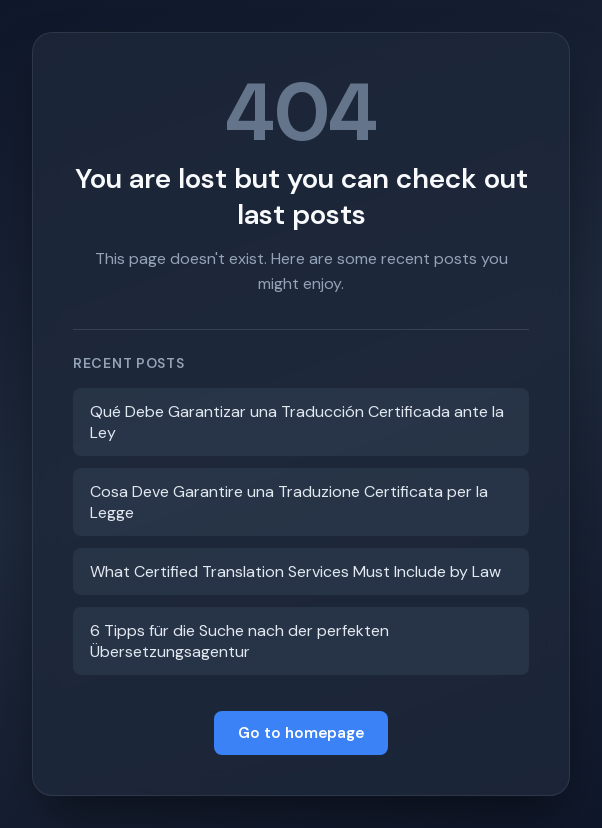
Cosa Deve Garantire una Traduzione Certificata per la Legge (289, 502)
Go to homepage (301, 733)
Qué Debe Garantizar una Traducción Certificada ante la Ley (297, 422)
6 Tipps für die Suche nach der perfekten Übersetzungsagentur (239, 641)
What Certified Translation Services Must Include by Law (295, 571)
